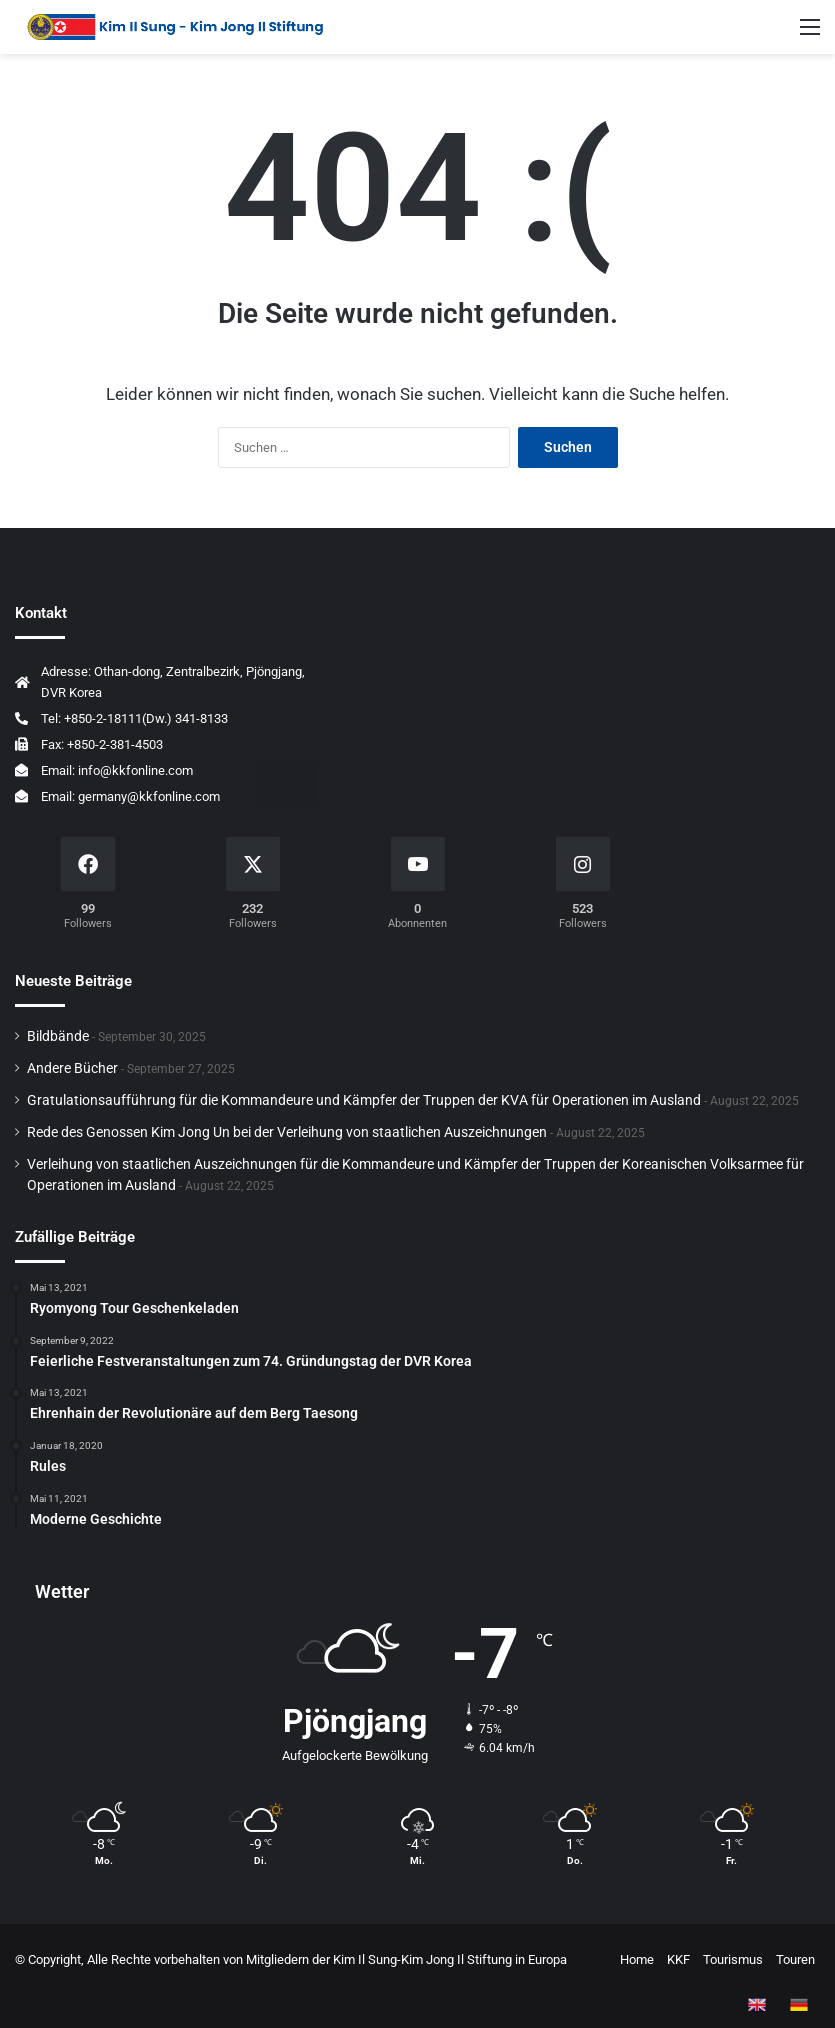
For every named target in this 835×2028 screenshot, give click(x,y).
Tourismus (733, 1959)
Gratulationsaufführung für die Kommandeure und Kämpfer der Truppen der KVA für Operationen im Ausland (364, 1100)
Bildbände (58, 1036)
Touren (795, 1959)
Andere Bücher (72, 1068)
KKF (678, 1959)
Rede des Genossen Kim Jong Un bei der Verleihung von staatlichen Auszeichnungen (287, 1132)
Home (637, 1959)
